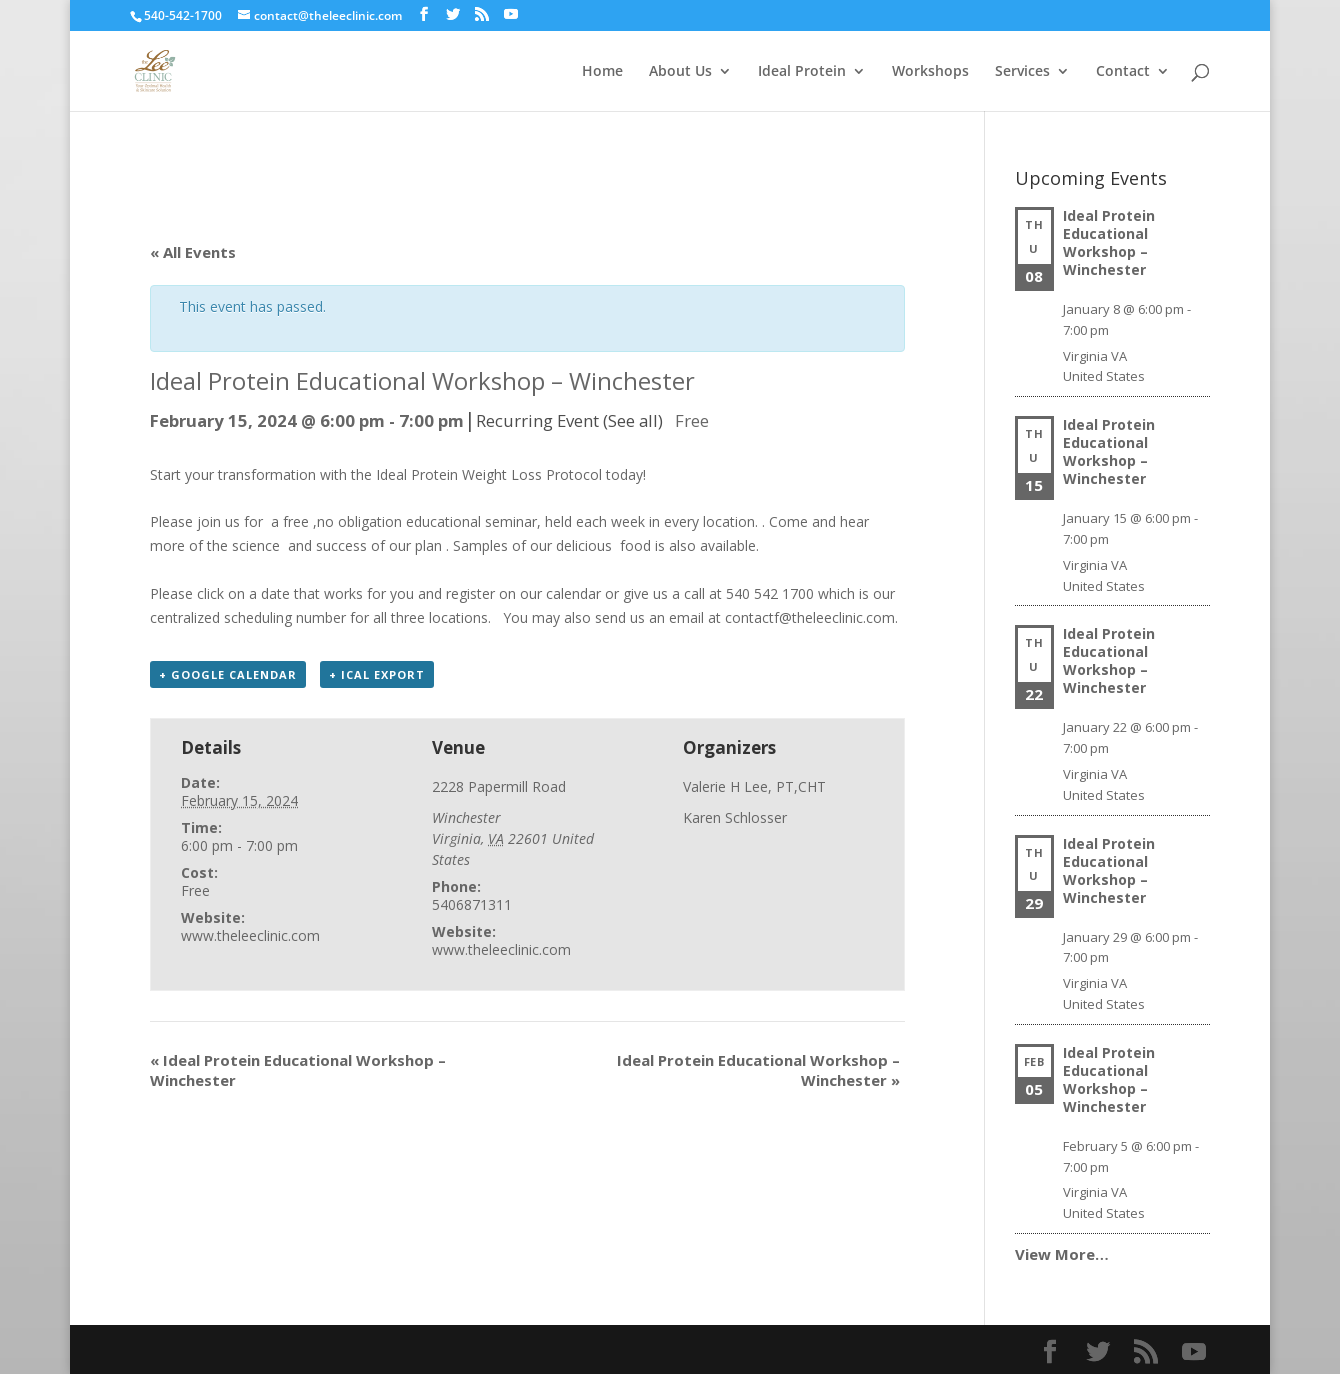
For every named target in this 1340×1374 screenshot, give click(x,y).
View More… (1062, 1254)
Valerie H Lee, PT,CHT (754, 786)
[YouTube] (511, 14)
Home (602, 72)
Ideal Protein (802, 72)
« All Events (193, 252)
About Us (680, 72)
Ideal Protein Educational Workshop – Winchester (1109, 242)
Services (1022, 72)
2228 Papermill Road (499, 786)
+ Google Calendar (228, 674)
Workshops (930, 72)
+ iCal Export (377, 674)
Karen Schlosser (735, 817)
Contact (1123, 72)
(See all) (633, 420)
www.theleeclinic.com (250, 935)
